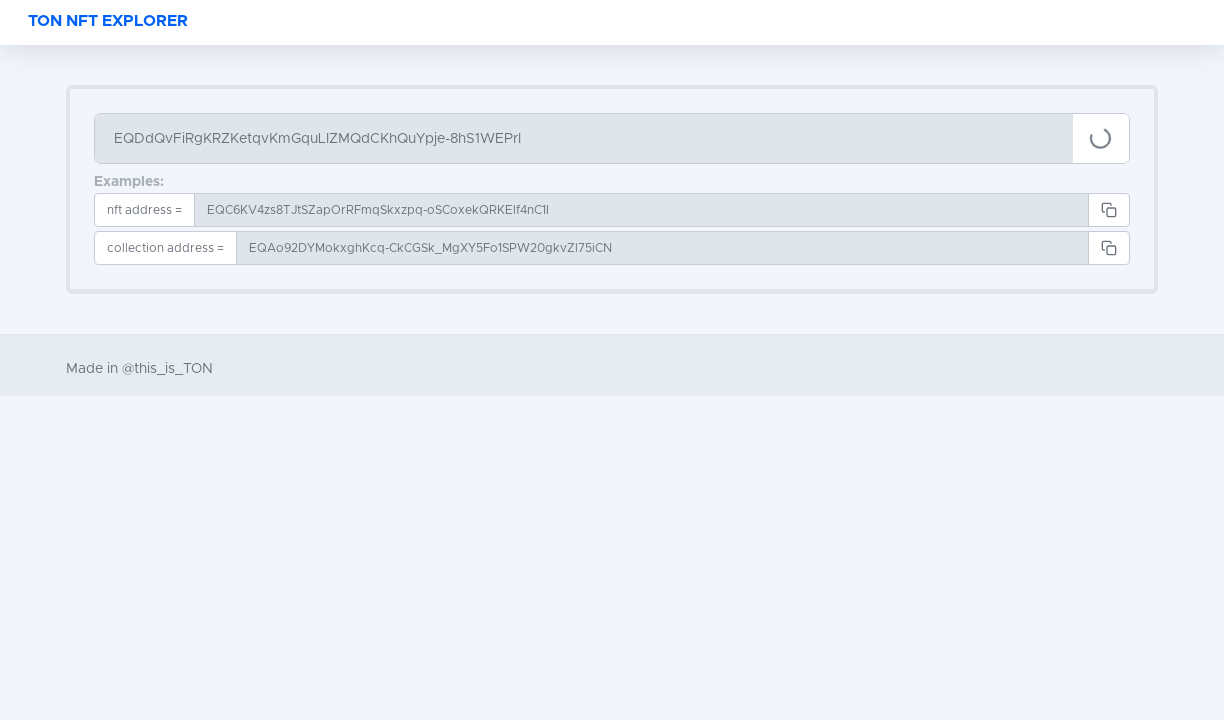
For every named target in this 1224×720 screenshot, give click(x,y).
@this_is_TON (167, 369)
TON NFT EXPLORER (108, 21)
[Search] (584, 138)
